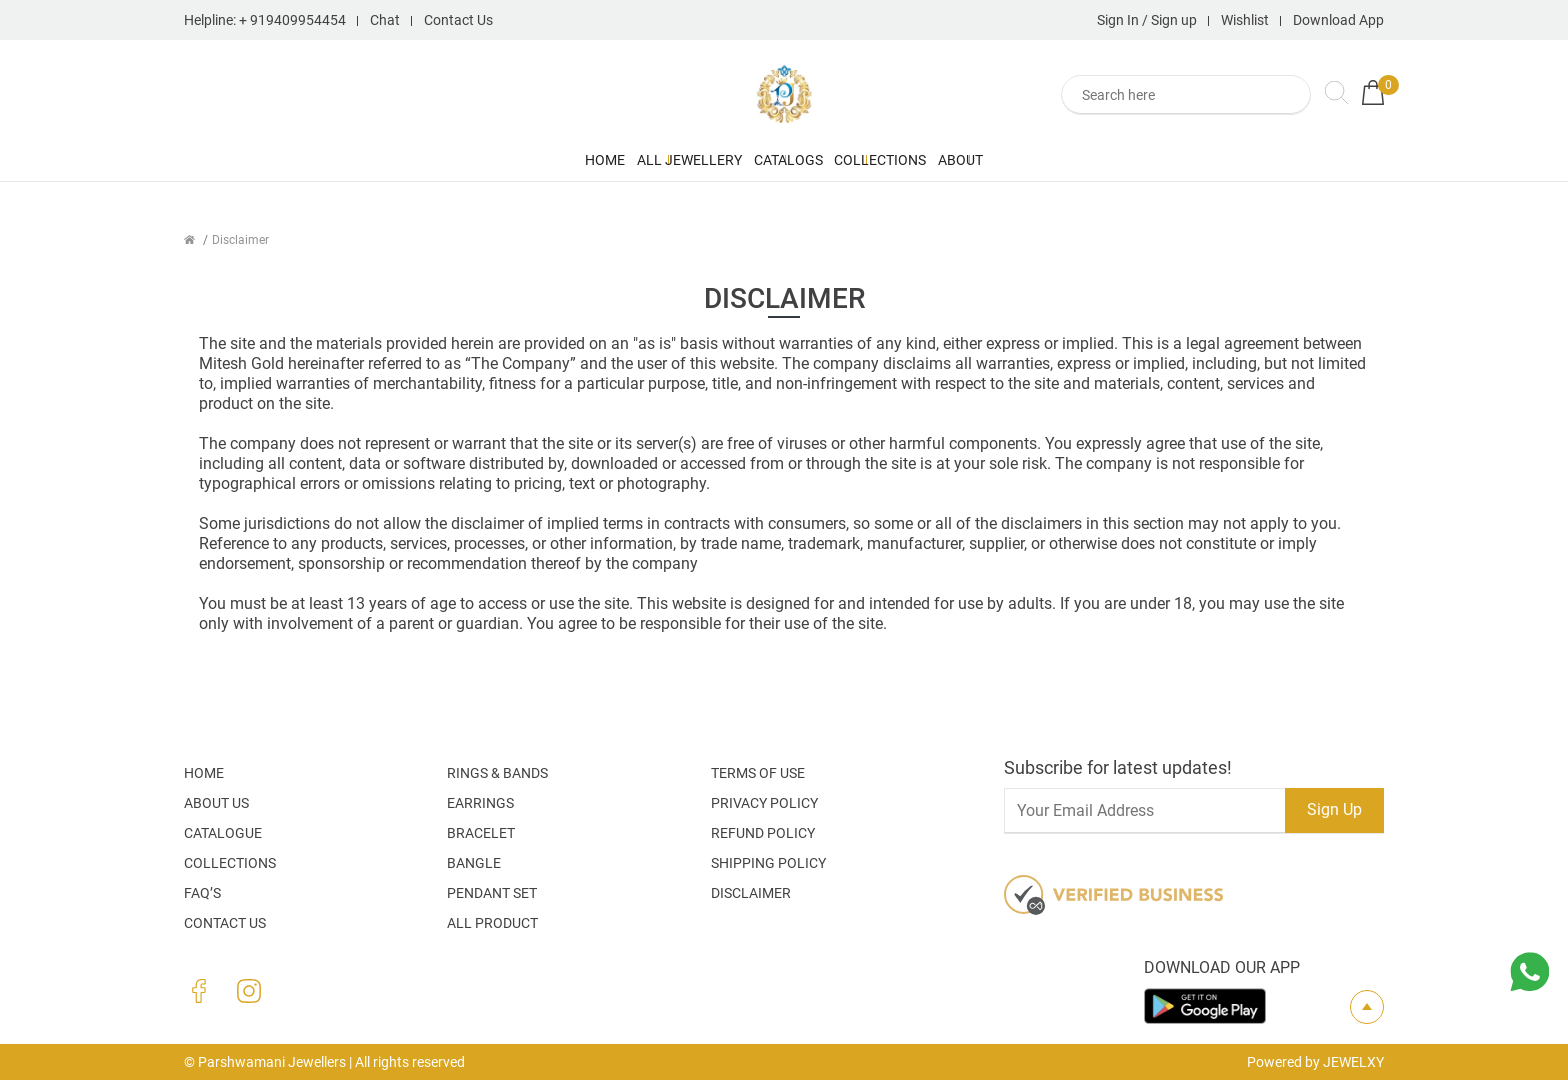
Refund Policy (763, 833)
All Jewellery (610, 160)
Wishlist (1245, 20)
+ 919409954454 (292, 20)
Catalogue (223, 833)
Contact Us (458, 20)
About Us (216, 803)
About (1119, 160)
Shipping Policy (768, 863)
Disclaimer (751, 893)
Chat (385, 20)
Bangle (474, 863)
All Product (492, 923)
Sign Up (1334, 809)
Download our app (1222, 967)
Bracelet (481, 833)
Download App (1338, 20)
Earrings (480, 803)
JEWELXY (1353, 1062)
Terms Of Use (758, 773)
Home (447, 160)
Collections (960, 160)
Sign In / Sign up (1147, 20)
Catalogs (788, 160)
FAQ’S (202, 893)
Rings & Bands (497, 773)
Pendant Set (492, 893)
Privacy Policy (764, 803)
